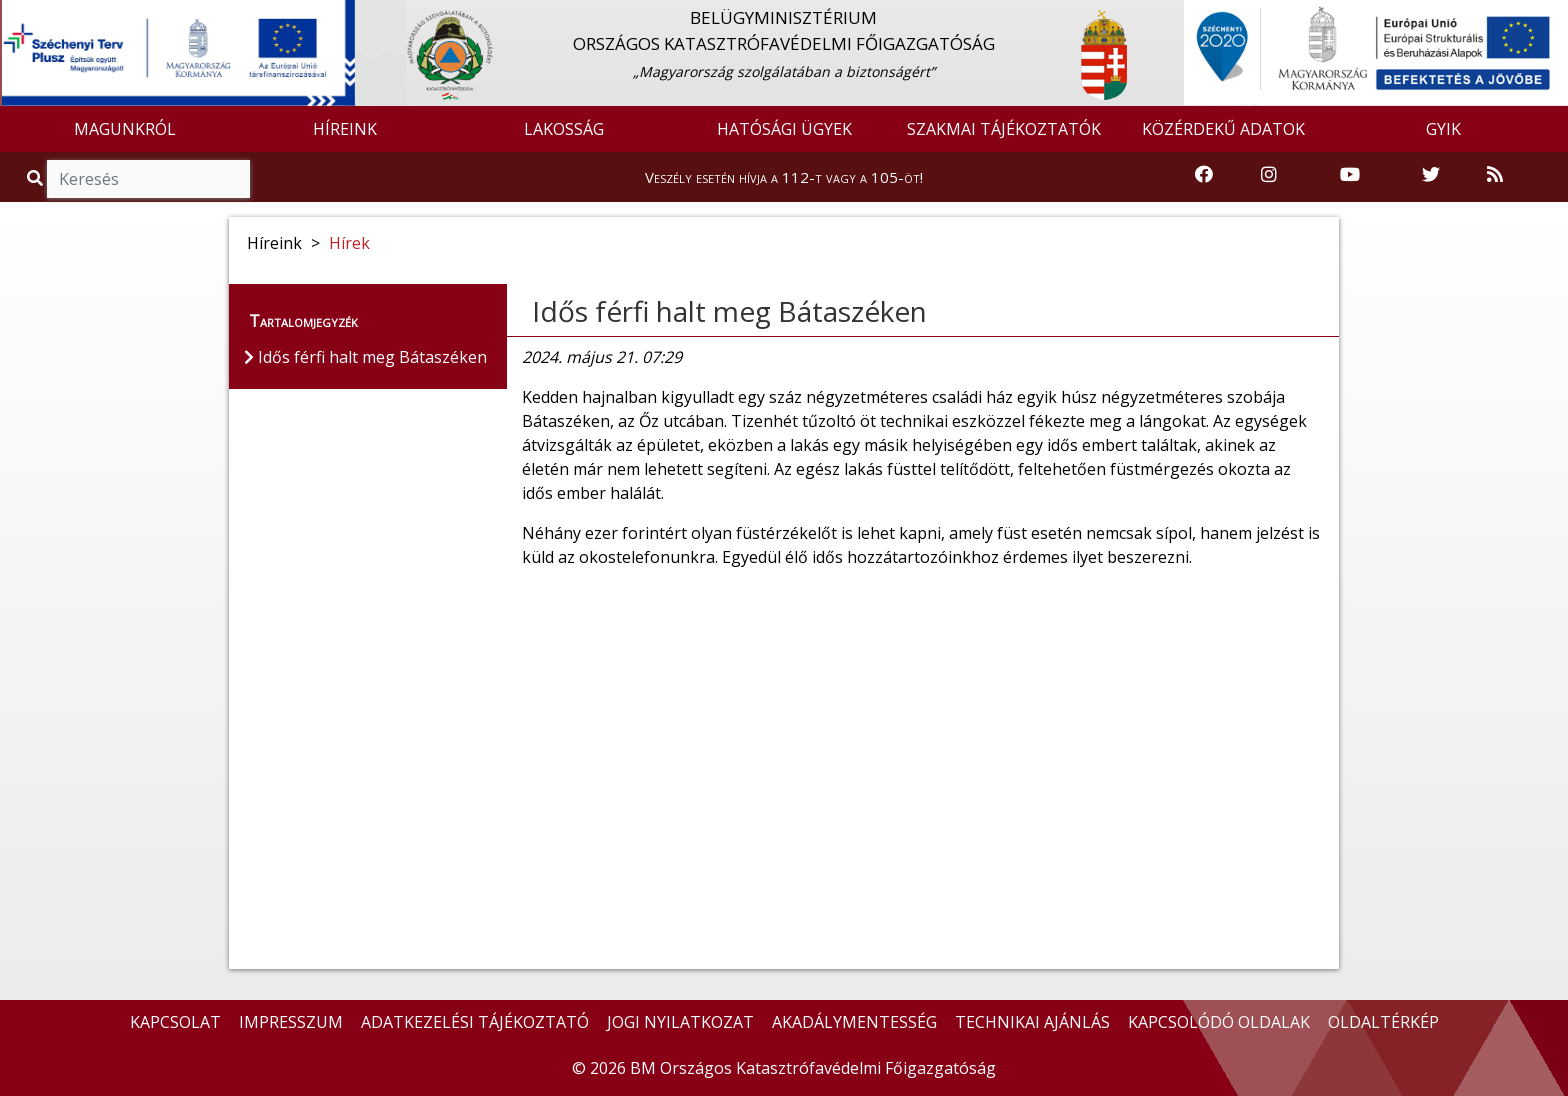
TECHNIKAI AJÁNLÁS (1032, 1022)
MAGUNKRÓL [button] (125, 129)
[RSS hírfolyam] (1495, 175)
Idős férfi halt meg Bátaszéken (729, 311)
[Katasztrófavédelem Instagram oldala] (1269, 175)
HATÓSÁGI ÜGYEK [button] (784, 129)
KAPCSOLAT (175, 1022)
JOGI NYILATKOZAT (680, 1022)
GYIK (1443, 129)
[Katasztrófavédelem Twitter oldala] (1431, 175)
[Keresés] (148, 179)
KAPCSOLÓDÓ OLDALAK (1219, 1022)
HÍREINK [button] (345, 129)
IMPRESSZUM (291, 1022)
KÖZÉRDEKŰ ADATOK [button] (1223, 129)
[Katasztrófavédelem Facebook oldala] (1204, 175)
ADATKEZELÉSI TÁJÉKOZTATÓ (475, 1022)
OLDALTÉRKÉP (1383, 1022)
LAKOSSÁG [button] (564, 129)
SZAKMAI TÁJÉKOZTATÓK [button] (1004, 129)
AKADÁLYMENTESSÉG (854, 1022)
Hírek (349, 243)
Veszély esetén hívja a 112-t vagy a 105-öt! (784, 177)
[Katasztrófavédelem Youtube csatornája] (1350, 175)
